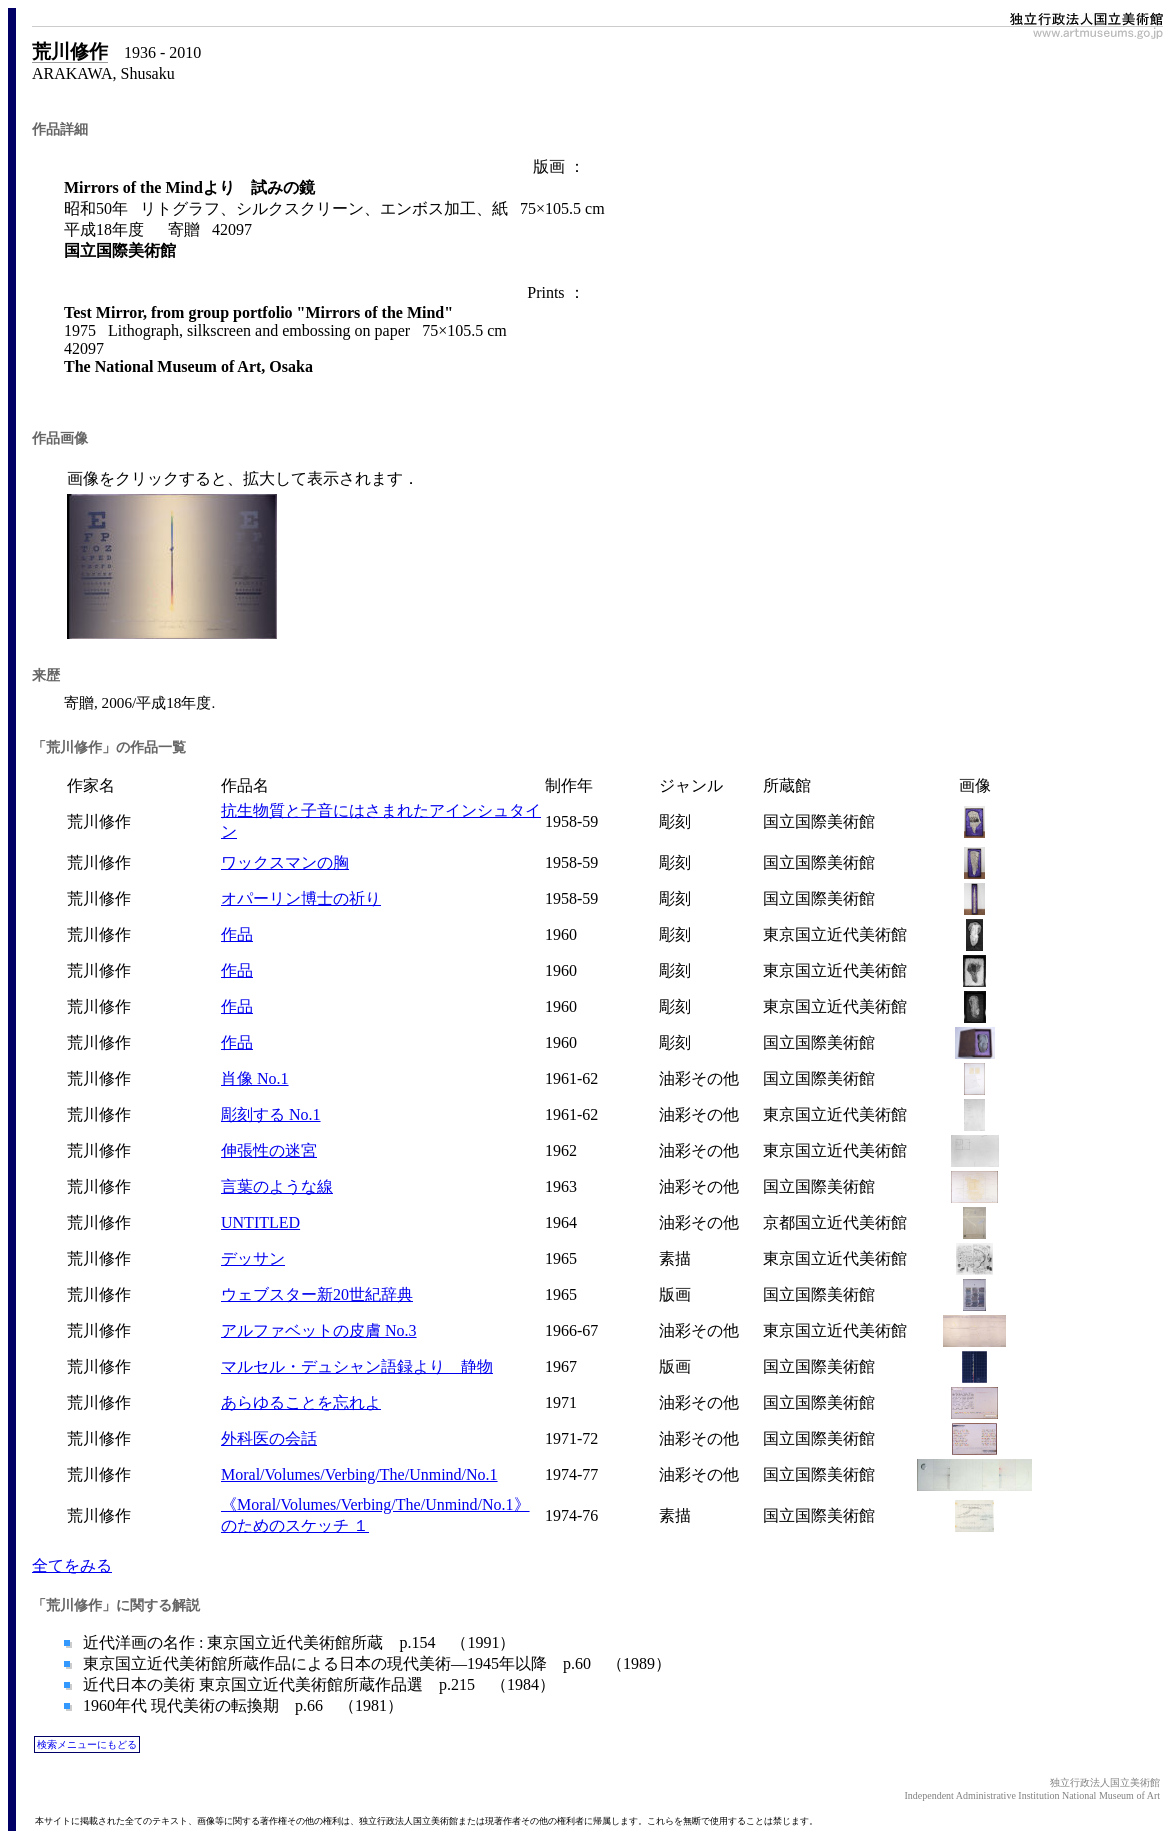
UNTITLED (260, 1222)
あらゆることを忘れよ (301, 1402)
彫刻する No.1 (271, 1114)
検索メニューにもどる (87, 1744)
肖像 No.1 (255, 1078)
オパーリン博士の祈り (301, 898)
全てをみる (72, 1565)
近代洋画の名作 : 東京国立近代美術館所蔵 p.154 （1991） (297, 1642)
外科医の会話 (269, 1438)
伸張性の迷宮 (269, 1150)
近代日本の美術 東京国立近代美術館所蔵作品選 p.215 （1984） (317, 1684)
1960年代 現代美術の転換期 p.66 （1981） (241, 1705)
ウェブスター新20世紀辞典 (317, 1294)
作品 (237, 934)
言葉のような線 (277, 1186)
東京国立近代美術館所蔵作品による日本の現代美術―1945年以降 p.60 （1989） (375, 1663)
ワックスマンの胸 (285, 862)
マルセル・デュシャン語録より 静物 (357, 1366)
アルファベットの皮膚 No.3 (319, 1330)
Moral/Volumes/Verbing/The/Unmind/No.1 (359, 1474)
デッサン (253, 1258)
